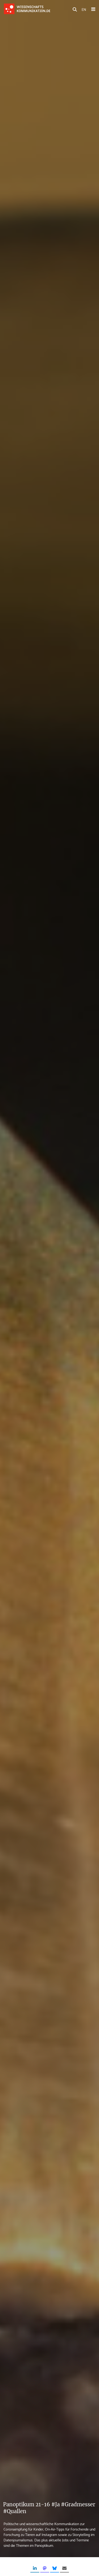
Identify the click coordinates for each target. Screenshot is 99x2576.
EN (84, 9)
